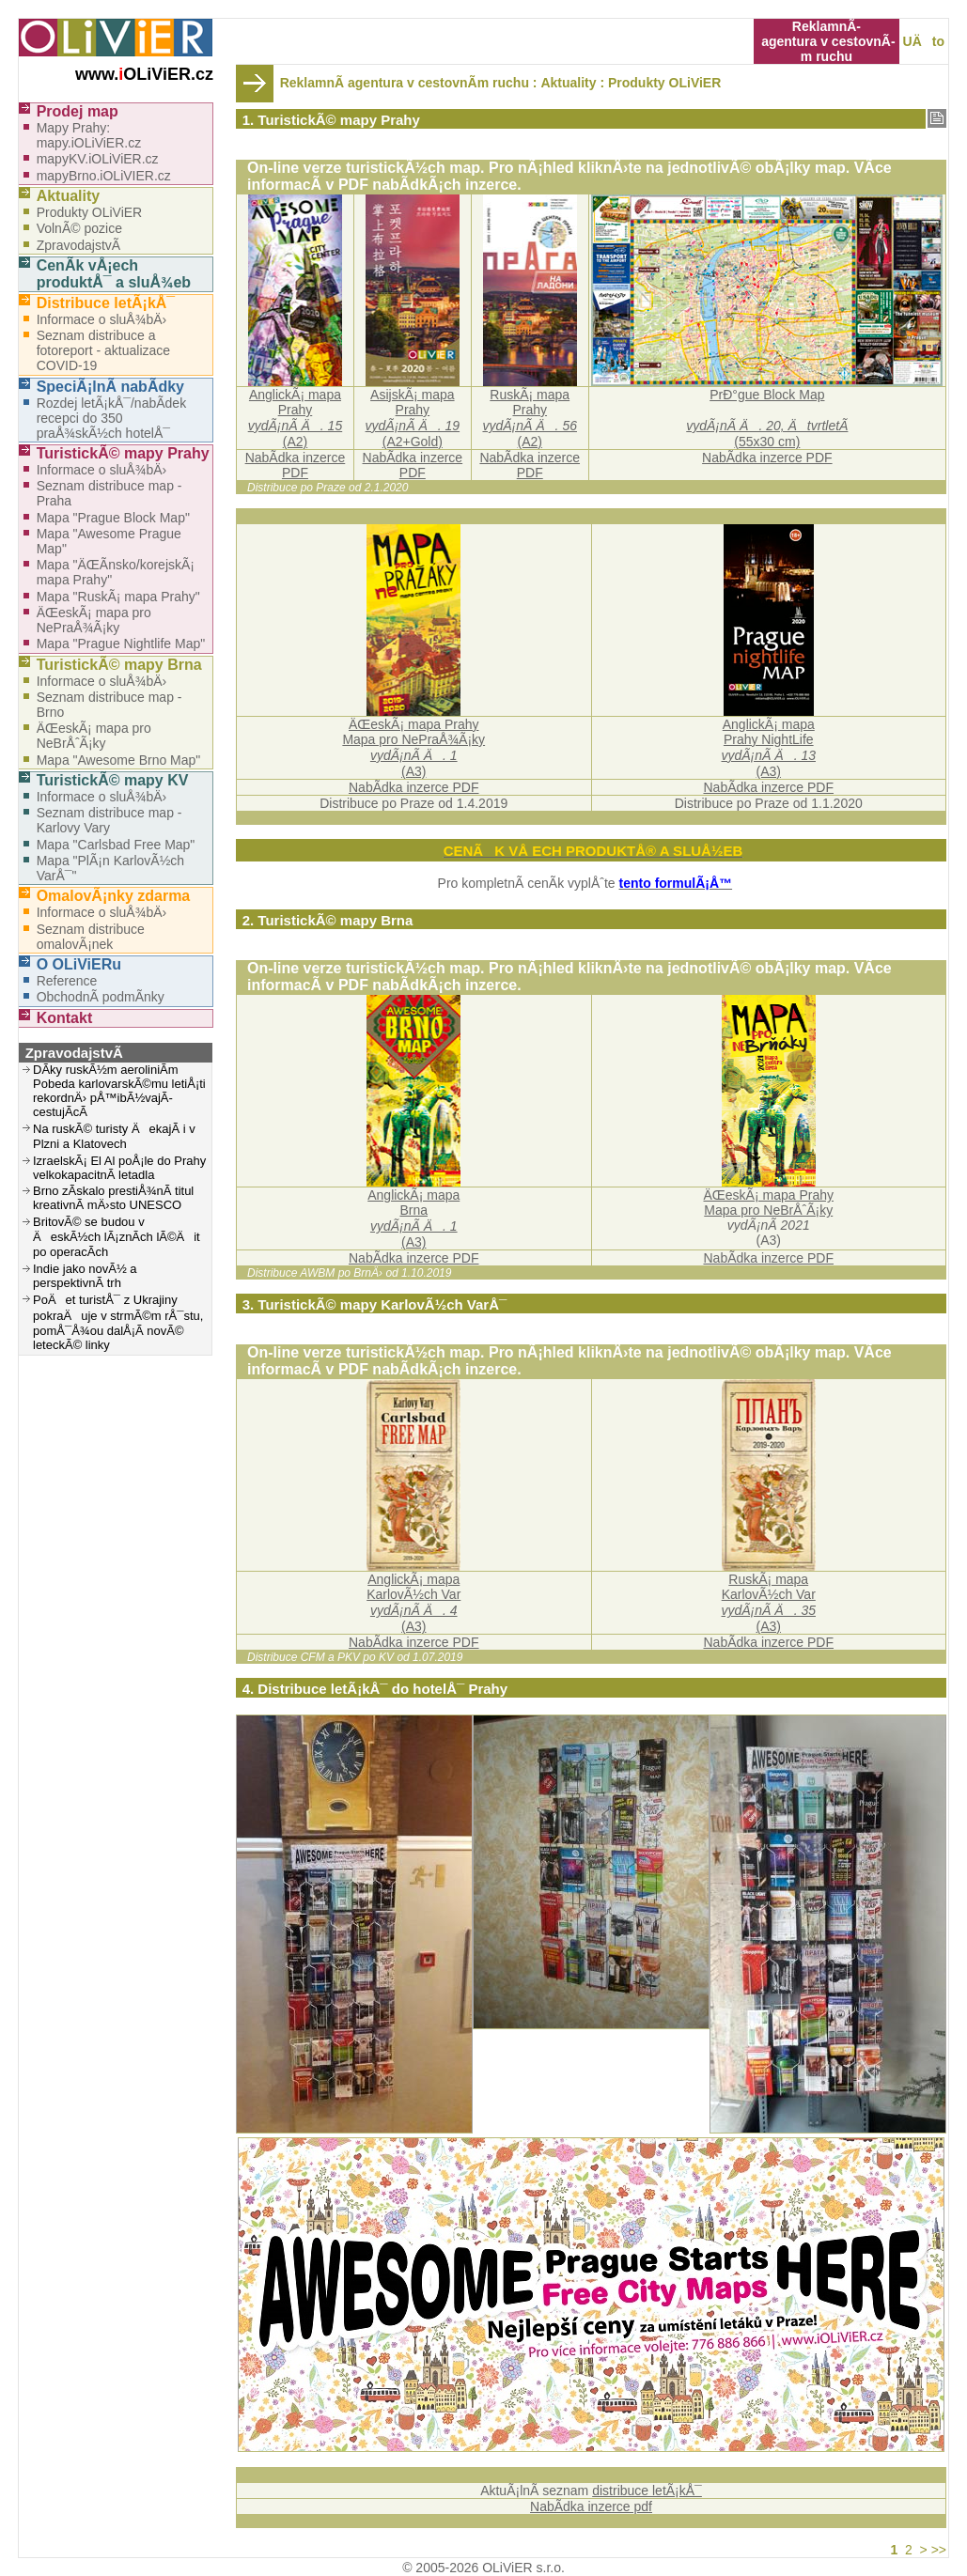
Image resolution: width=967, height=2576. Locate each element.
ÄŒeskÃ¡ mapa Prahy (769, 1195)
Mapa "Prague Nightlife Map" (121, 643)
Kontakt (65, 1018)
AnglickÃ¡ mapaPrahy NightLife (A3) (769, 748)
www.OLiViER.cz (144, 74)
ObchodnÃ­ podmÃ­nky (100, 996)
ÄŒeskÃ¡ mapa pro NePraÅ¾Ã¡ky (94, 620)
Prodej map (77, 111)
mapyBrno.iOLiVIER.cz (104, 175)
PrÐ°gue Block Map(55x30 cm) (767, 418)
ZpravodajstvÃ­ (78, 245)
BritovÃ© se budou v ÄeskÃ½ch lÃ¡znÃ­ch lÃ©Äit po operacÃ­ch (116, 1237)
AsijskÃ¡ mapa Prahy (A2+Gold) (413, 418)
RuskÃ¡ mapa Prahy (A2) (529, 418)
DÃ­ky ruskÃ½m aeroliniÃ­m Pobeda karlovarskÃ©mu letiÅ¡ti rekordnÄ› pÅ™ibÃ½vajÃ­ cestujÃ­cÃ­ (119, 1091)
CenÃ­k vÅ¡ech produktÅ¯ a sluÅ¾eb (114, 273)
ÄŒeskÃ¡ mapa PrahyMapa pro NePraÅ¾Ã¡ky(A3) (413, 748)
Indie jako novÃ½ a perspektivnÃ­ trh (85, 1276)
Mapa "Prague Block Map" (113, 517)
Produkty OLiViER (664, 82)
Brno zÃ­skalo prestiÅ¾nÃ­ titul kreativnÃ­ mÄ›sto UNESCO (113, 1198)
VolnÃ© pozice (79, 228)
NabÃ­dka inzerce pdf (591, 2506)
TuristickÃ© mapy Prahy (123, 453)
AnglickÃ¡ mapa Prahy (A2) (295, 418)
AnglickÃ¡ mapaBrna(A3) (413, 1218)
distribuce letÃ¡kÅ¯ (647, 2490)
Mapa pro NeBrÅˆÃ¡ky (768, 1210)
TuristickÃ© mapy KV (113, 780)
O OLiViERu (79, 964)
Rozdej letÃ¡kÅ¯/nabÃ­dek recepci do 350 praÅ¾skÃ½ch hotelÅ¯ (111, 418)
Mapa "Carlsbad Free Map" (116, 844)
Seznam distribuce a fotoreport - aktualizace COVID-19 (103, 350)
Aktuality (69, 196)
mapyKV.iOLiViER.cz (98, 158)
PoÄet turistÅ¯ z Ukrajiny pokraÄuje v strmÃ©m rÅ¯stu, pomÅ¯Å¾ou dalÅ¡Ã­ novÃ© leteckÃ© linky (118, 1322)
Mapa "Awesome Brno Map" (119, 760)
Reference (67, 980)
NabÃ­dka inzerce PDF (295, 465)
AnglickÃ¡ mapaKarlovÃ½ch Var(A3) (413, 1603)
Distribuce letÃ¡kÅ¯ (106, 303)
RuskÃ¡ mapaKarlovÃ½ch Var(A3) (769, 1603)
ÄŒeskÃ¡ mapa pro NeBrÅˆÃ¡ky (94, 736)
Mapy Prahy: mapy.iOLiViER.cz (89, 135)
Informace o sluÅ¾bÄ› (102, 319)
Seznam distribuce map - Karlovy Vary (109, 820)
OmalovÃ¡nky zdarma (114, 896)
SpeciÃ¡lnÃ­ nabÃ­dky (110, 387)
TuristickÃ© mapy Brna (119, 665)
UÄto (923, 41)
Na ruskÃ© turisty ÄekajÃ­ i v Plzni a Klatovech (114, 1136)
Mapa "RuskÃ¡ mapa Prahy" (118, 596)
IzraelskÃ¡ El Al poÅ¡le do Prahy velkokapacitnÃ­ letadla (119, 1168)
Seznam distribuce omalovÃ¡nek (91, 937)
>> (938, 2549)
